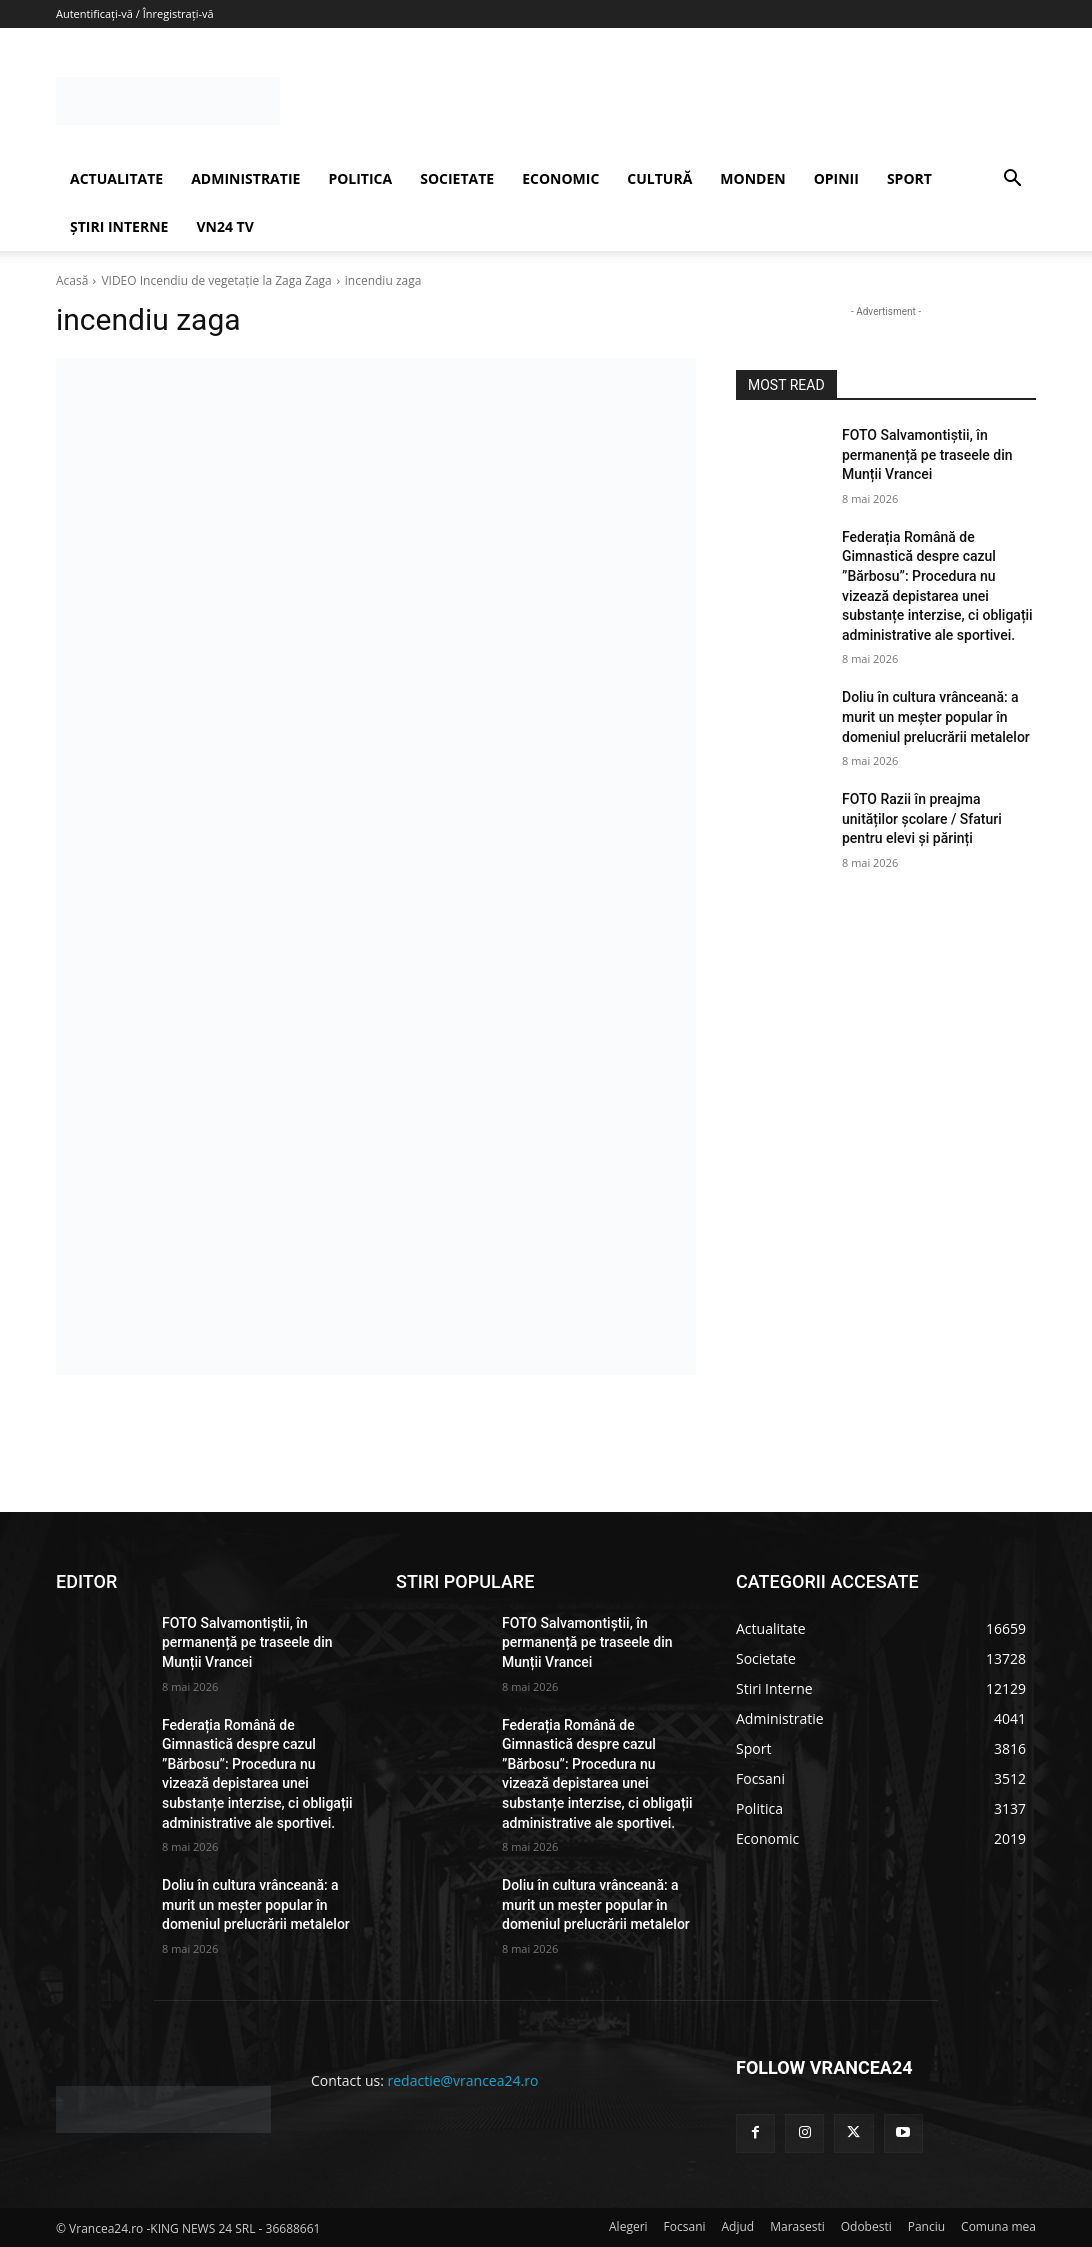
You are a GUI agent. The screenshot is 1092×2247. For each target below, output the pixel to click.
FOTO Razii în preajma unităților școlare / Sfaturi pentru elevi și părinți (922, 818)
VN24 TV (224, 226)
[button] (1012, 180)
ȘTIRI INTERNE (119, 226)
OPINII (836, 178)
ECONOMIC (560, 178)
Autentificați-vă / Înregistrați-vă (135, 13)
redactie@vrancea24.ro (463, 2080)
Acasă (72, 280)
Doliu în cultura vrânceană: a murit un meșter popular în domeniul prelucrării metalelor (936, 716)
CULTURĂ (659, 178)
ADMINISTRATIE (245, 178)
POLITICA (360, 178)
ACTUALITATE (116, 178)
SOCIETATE (457, 178)
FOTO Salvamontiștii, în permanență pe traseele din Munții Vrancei (927, 454)
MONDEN (752, 178)
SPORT (909, 178)
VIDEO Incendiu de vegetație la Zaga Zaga (216, 280)
